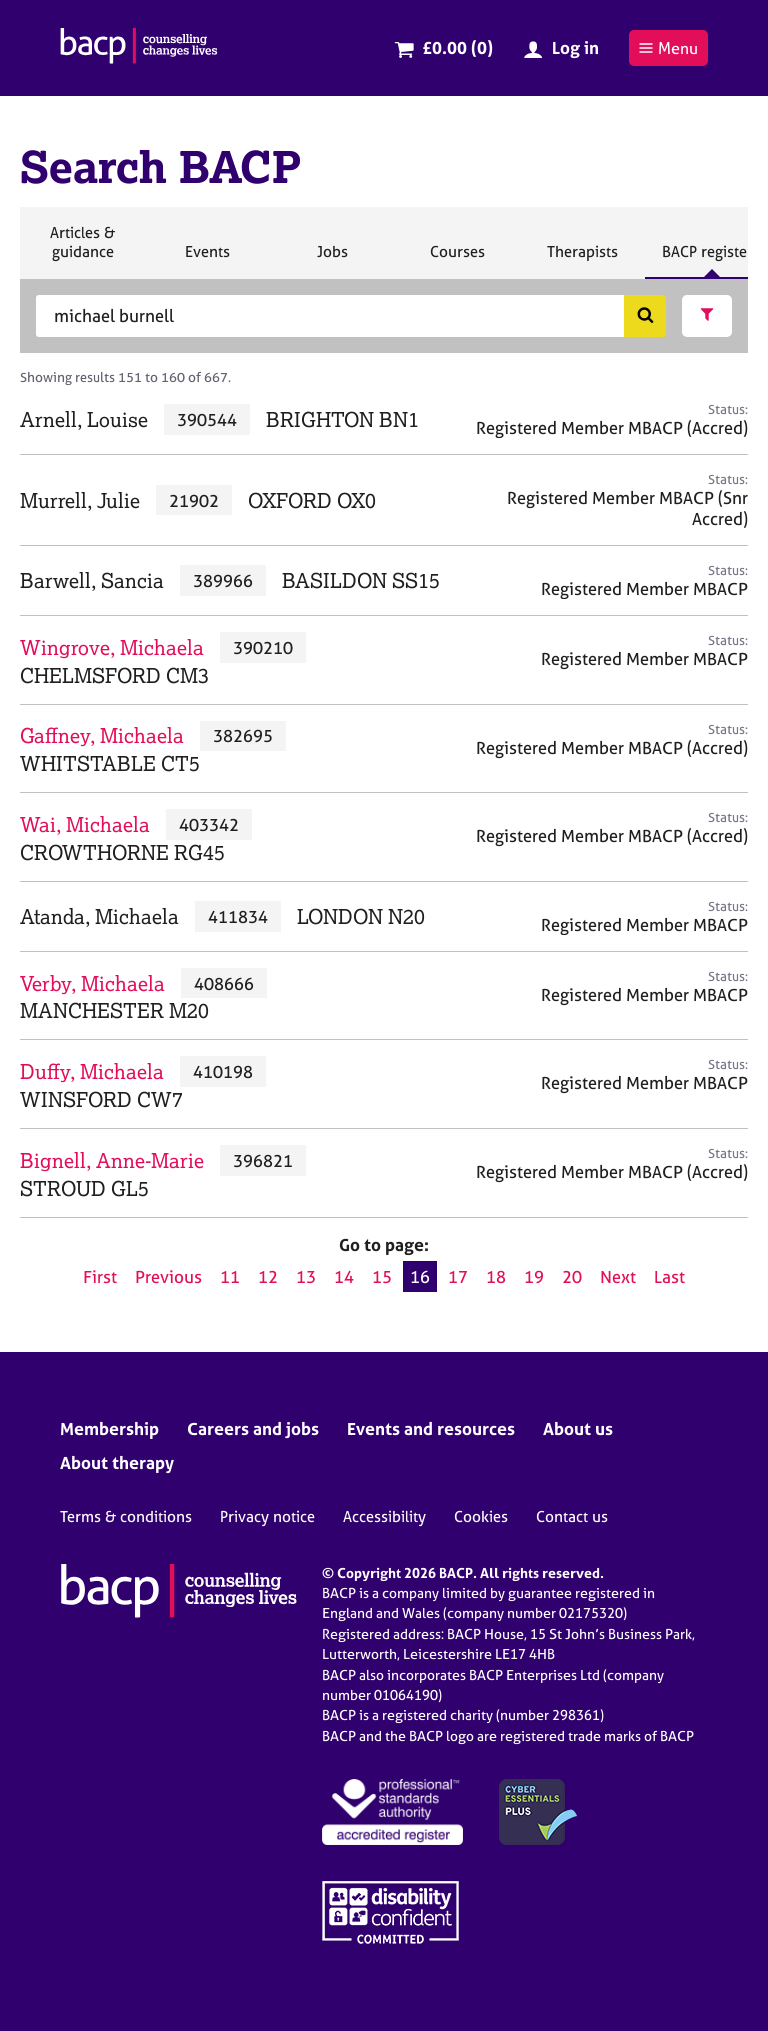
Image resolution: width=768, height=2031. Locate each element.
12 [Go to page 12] (268, 1276)
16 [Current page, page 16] (420, 1276)
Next (618, 1276)
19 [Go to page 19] (534, 1276)
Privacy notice (267, 1516)
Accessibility (384, 1516)
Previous (168, 1276)
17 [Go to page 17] (458, 1276)
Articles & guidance (82, 250)
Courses (457, 260)
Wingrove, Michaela (112, 647)
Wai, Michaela (85, 824)
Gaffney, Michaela (102, 735)
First (100, 1276)
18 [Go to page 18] (496, 1276)
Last (669, 1276)
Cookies (481, 1516)
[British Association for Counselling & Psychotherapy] (139, 48)
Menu (668, 48)
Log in (575, 47)
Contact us (572, 1516)
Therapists (582, 260)
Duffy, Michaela (92, 1071)
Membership (109, 1428)
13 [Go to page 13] (306, 1276)
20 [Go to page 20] (572, 1276)
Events (207, 260)
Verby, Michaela (92, 983)
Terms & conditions (126, 1516)
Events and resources (431, 1428)
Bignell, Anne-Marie (112, 1160)
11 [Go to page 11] (230, 1276)
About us (578, 1428)
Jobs (332, 260)
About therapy (117, 1462)
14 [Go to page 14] (344, 1276)
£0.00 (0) (457, 47)
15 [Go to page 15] (382, 1276)
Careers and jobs (253, 1428)
